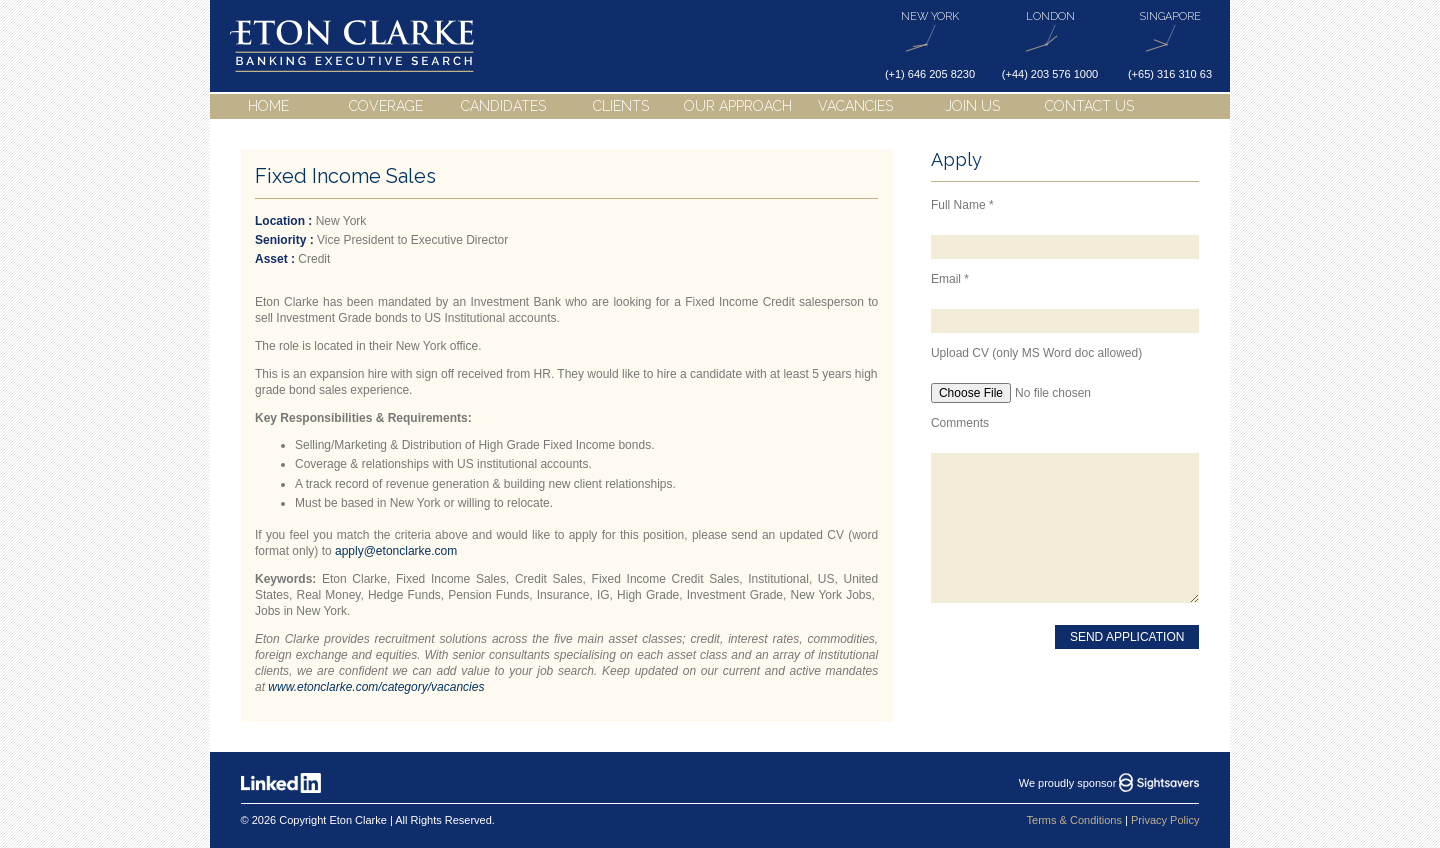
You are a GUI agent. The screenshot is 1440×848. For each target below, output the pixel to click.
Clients (621, 106)
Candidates (503, 106)
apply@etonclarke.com (396, 551)
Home (268, 106)
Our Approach (738, 106)
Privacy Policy (1165, 820)
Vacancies (855, 106)
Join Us (972, 106)
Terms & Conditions (1074, 820)
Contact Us (1089, 106)
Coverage (386, 106)
